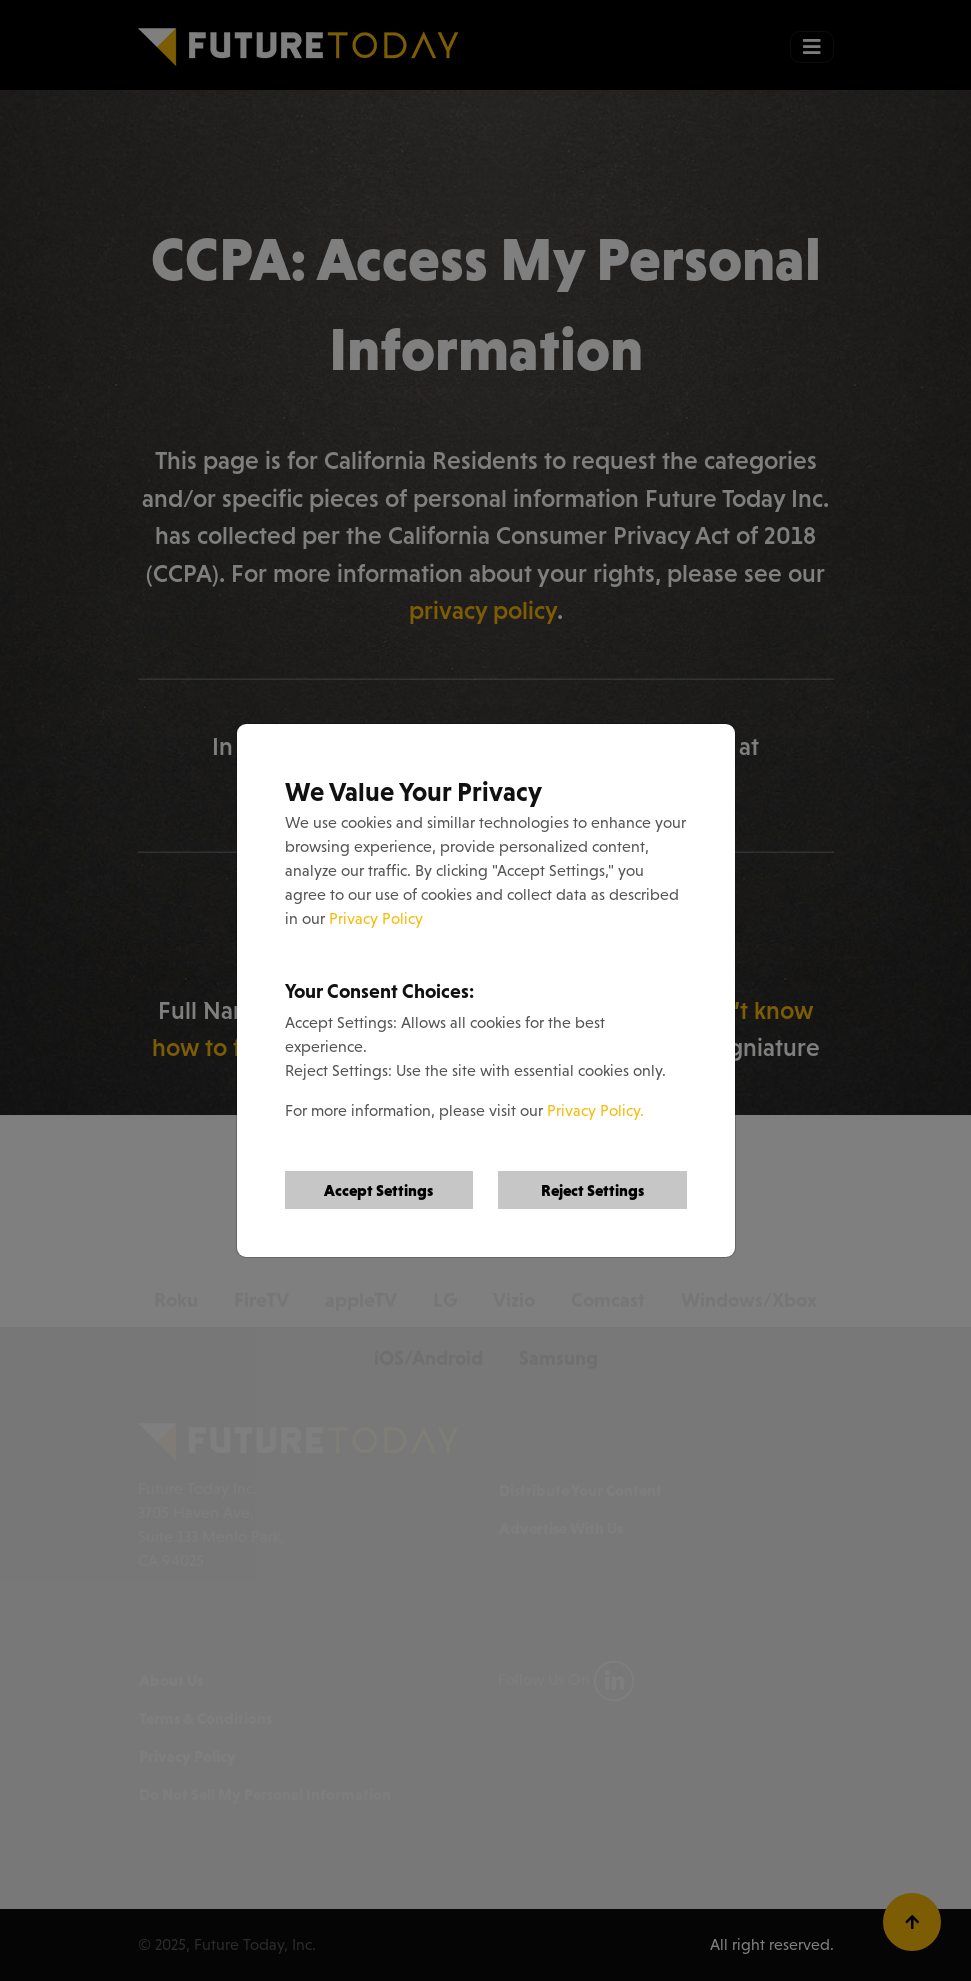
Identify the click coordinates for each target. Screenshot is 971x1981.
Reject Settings (592, 1190)
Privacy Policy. (595, 1110)
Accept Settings (378, 1190)
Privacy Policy (376, 918)
